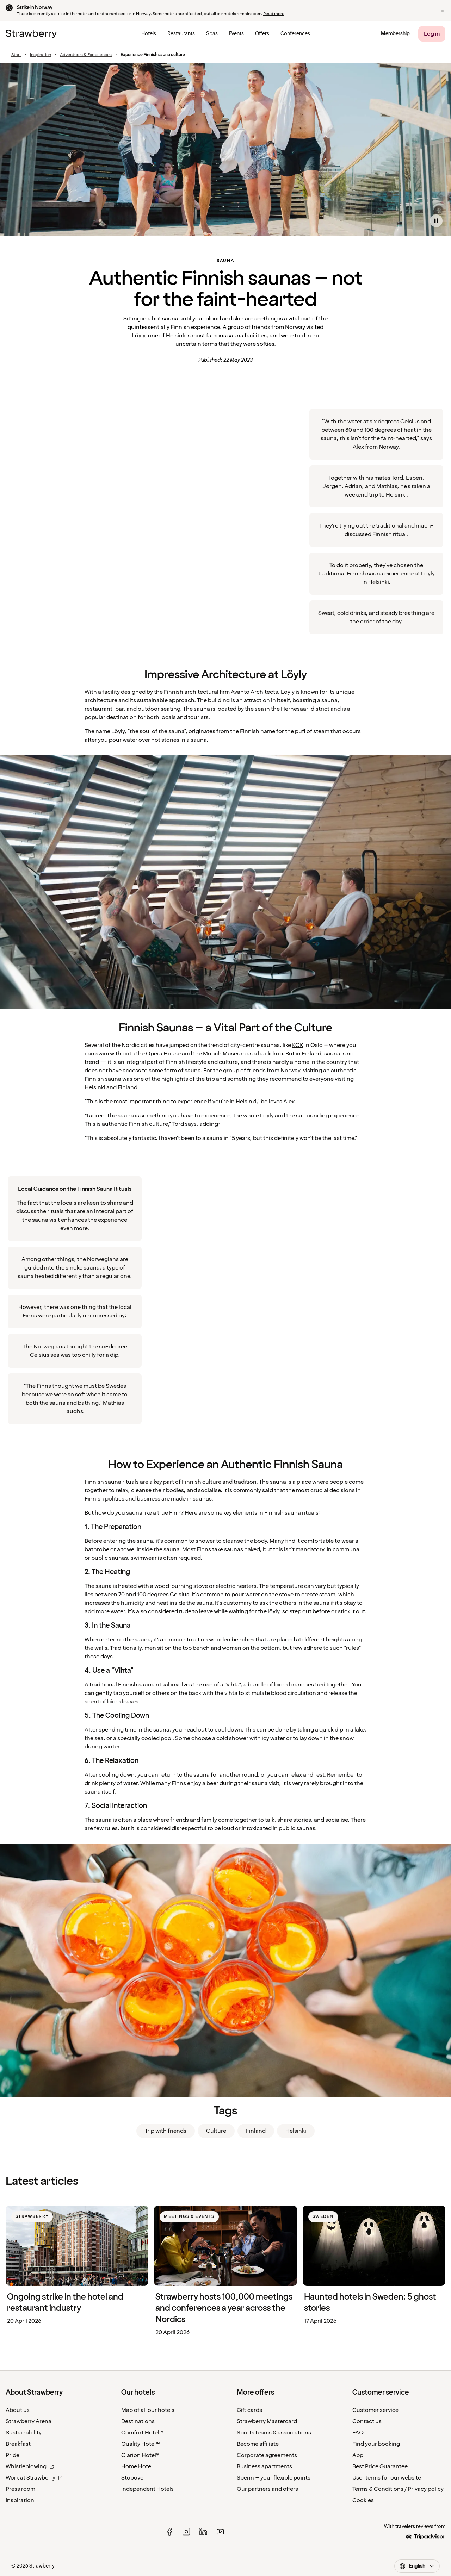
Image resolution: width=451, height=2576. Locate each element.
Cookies (363, 2500)
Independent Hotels (147, 2489)
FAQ (358, 2433)
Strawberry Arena (28, 2421)
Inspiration (40, 55)
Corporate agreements (267, 2455)
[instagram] (186, 2531)
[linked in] (203, 2531)
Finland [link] (256, 2131)
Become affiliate (258, 2444)
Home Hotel (137, 2466)
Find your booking (376, 2444)
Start (16, 55)
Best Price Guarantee (380, 2466)
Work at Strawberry (34, 2478)
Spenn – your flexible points (273, 2478)
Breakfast (18, 2444)
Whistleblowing (30, 2466)
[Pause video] (436, 221)
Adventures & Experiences (86, 55)
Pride (12, 2455)
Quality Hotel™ (140, 2444)
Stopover (133, 2478)
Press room (20, 2489)
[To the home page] (31, 34)
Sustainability (24, 2433)
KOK (297, 1045)
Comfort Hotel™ (142, 2433)
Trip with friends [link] (165, 2131)
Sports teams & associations (274, 2433)
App (357, 2455)
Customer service (375, 2410)
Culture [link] (216, 2131)
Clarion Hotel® (140, 2455)
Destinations (138, 2421)
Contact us (367, 2421)
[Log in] (431, 34)
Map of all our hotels (147, 2410)
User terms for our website (386, 2478)
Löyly (288, 692)
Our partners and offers (267, 2489)
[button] (442, 11)
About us (18, 2410)
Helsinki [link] (295, 2131)
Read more (273, 14)
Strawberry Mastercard (267, 2421)
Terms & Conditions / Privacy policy (398, 2489)
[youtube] (220, 2531)
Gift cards (249, 2410)
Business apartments (264, 2466)
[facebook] (169, 2531)
